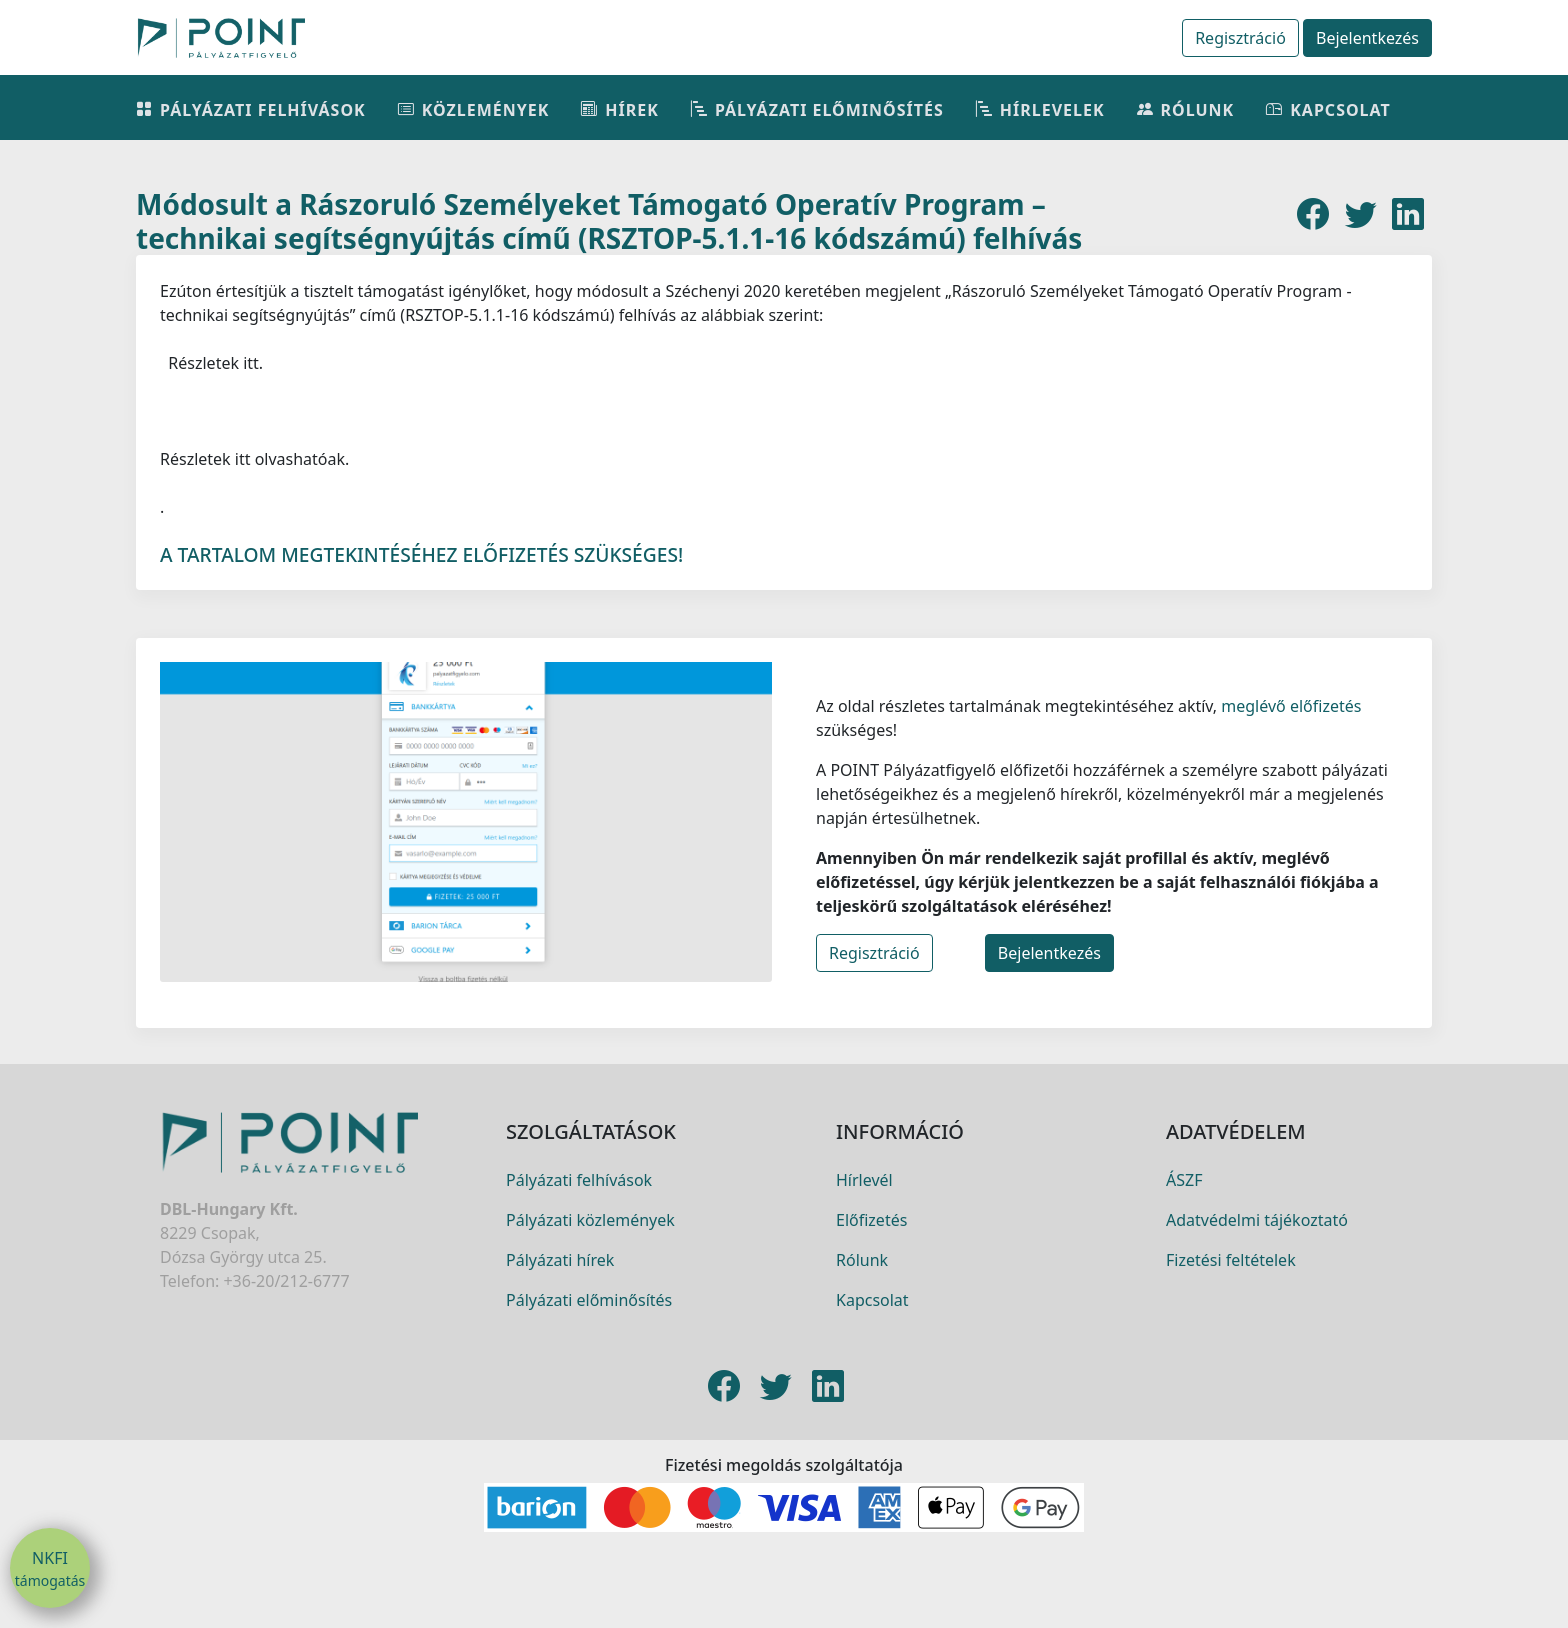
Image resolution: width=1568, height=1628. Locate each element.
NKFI (50, 1569)
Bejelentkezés (1367, 38)
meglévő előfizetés (1289, 726)
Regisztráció (1240, 38)
